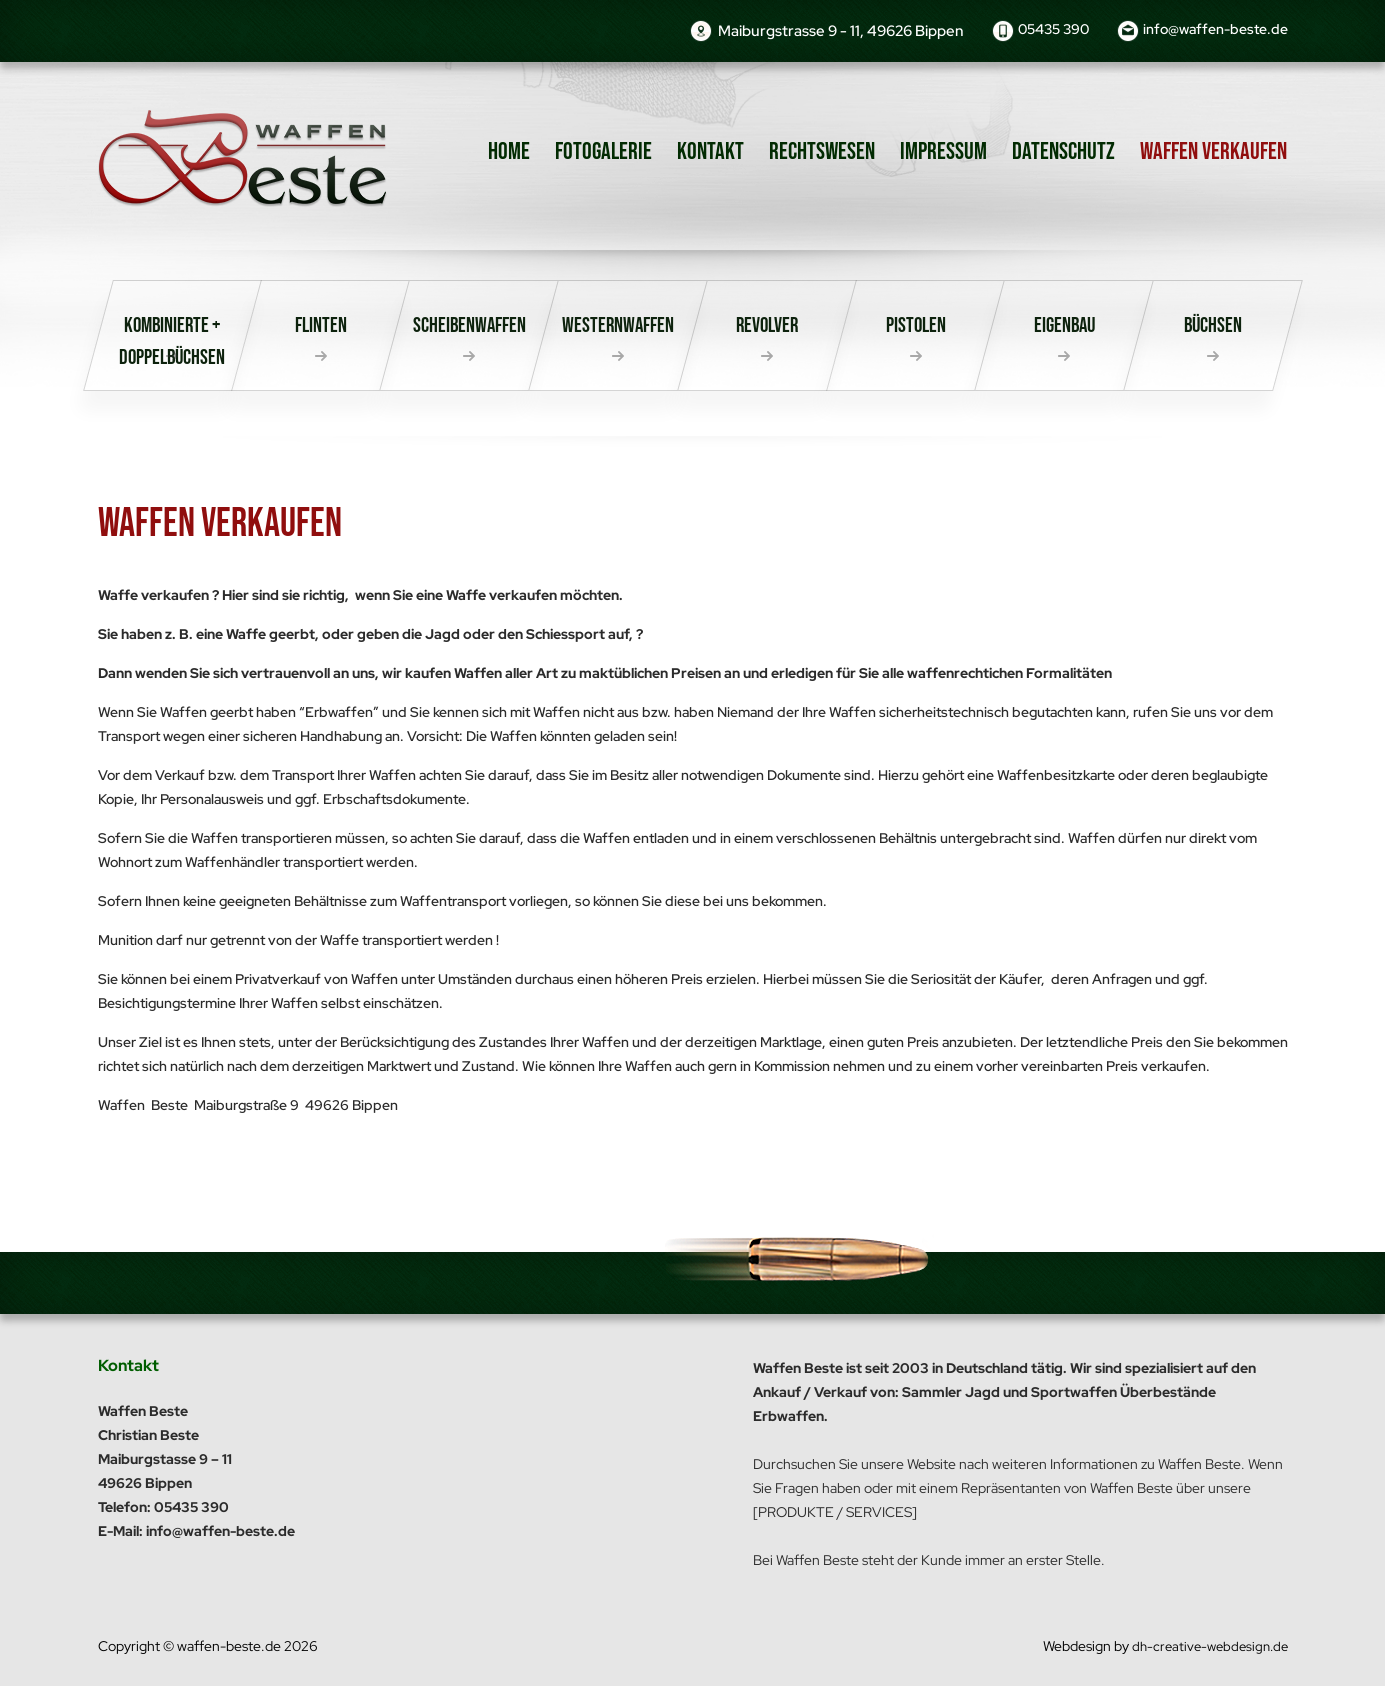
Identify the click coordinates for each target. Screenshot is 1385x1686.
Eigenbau (1064, 329)
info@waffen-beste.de (1209, 31)
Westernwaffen (618, 329)
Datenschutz (1063, 151)
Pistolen (915, 329)
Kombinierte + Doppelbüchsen (172, 346)
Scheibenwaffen (469, 329)
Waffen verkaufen (1213, 151)
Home (509, 151)
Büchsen (1213, 329)
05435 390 (1034, 31)
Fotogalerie (603, 151)
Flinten (321, 329)
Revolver (767, 329)
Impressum (943, 151)
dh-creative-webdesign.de (1205, 1646)
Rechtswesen (822, 151)
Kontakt (710, 151)
